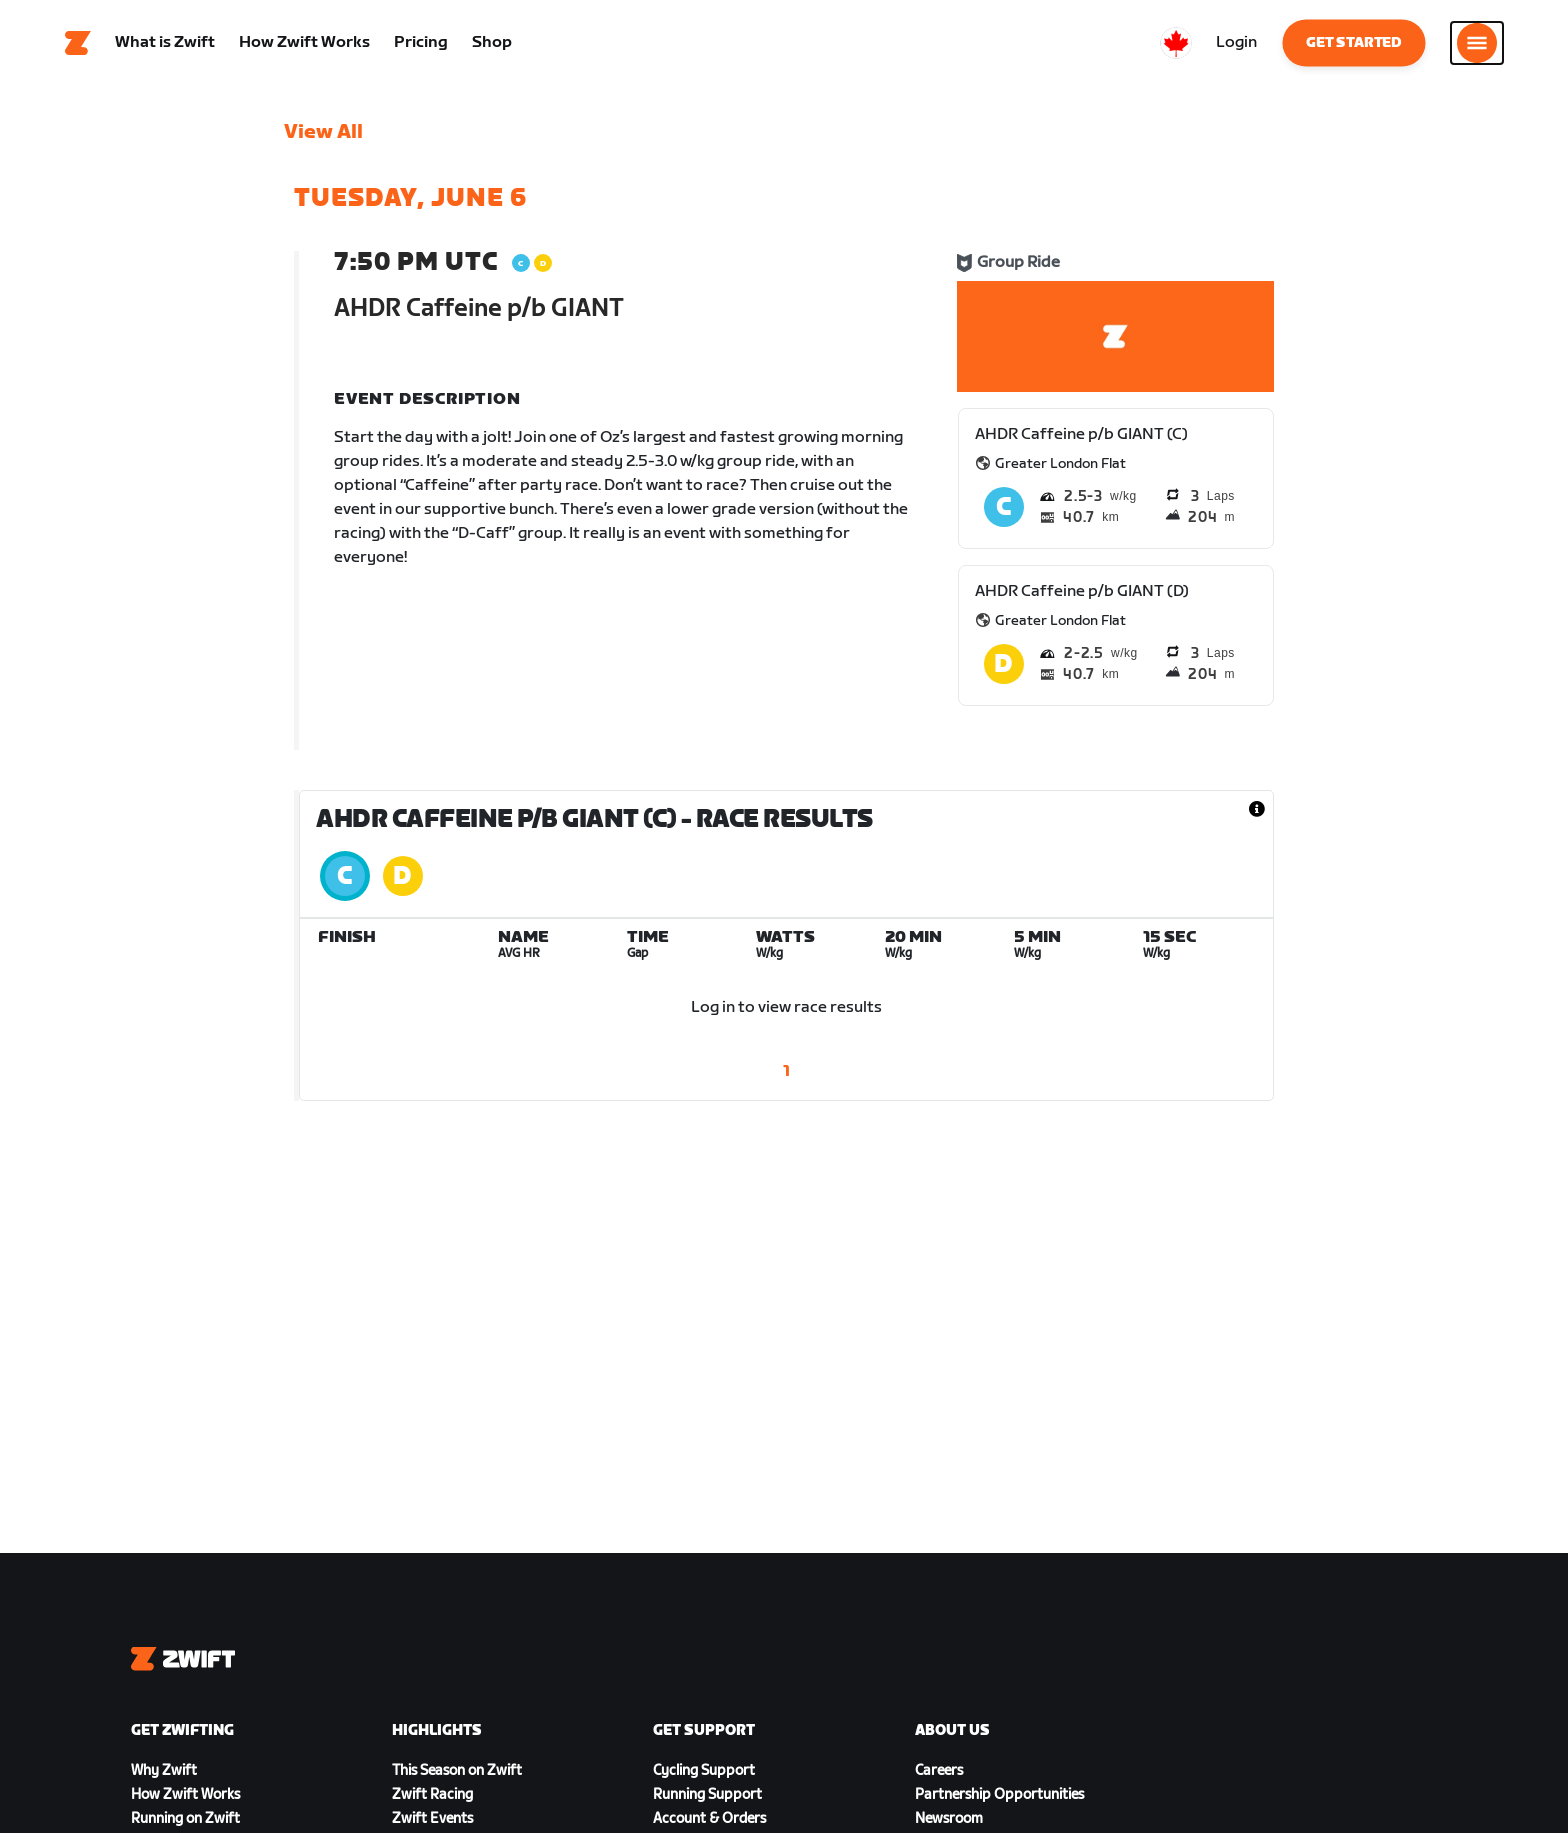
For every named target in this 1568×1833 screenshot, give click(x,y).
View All (323, 135)
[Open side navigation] (1477, 45)
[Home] (78, 45)
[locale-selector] (1176, 45)
